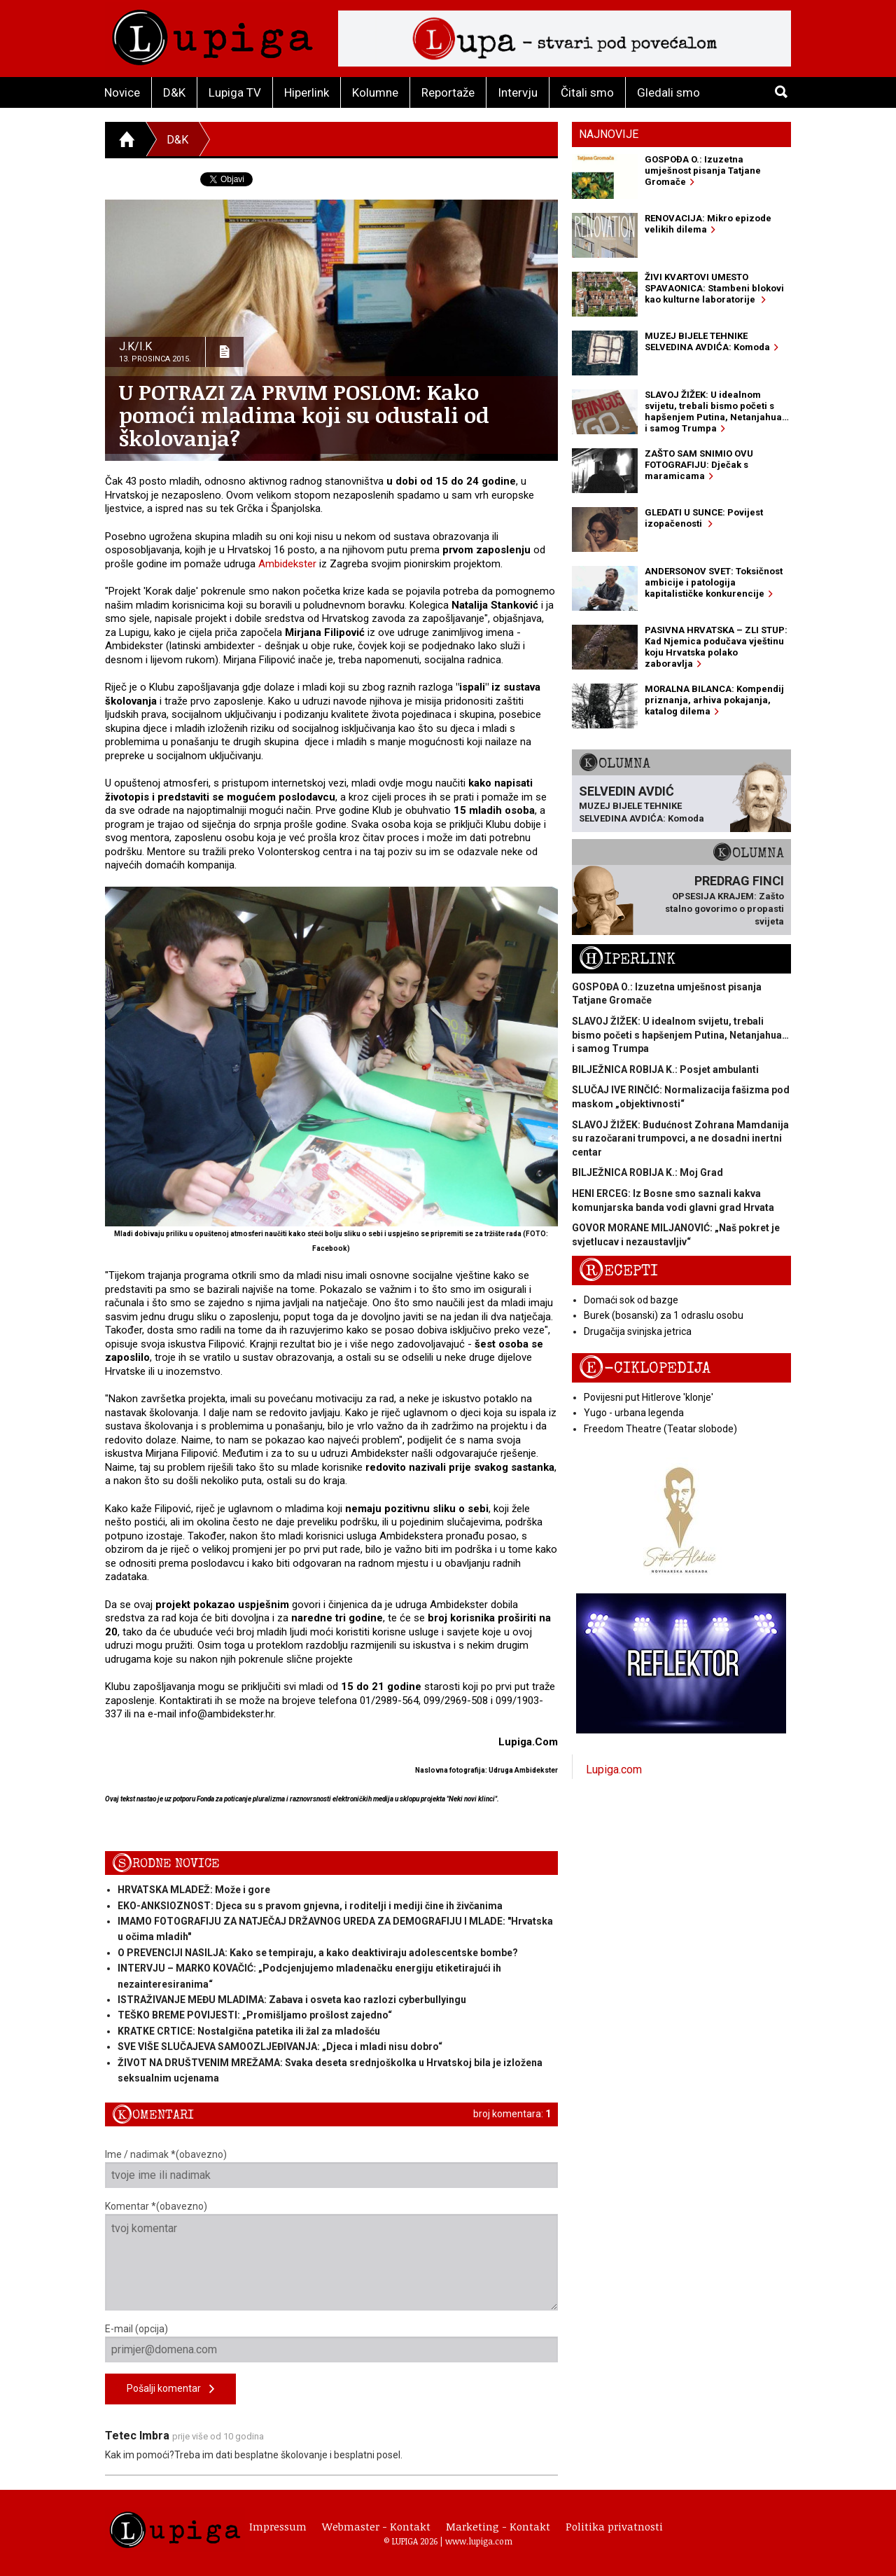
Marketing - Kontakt (498, 2526)
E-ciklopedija (644, 1368)
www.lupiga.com (478, 2541)
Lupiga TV (235, 92)
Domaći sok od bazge (631, 1300)
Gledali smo (668, 92)
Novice (122, 92)
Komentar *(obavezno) (331, 2256)
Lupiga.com (614, 1769)
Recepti (618, 1271)
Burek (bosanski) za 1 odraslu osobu (663, 1315)
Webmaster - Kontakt (376, 2526)
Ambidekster (287, 564)
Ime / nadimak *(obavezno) (331, 2168)
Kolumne (375, 92)
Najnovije (608, 134)
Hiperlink (306, 92)
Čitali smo (587, 92)
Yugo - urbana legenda (634, 1412)
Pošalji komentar (170, 2389)
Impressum (278, 2526)
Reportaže (448, 92)
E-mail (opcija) (331, 2342)
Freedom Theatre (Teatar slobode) (660, 1428)
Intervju (518, 92)
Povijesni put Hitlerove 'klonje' (648, 1397)
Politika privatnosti (614, 2526)
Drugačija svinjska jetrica (638, 1331)
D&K (174, 92)
